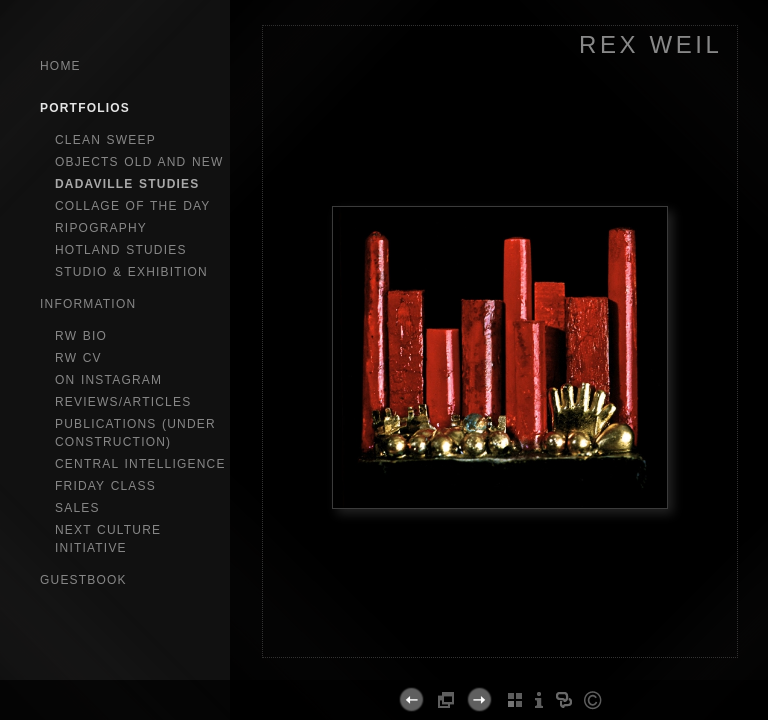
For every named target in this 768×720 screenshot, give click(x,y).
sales (77, 508)
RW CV (78, 358)
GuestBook (83, 580)
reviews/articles (123, 402)
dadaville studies (127, 184)
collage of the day (133, 206)
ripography (101, 228)
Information (88, 304)
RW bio (81, 336)
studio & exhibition (131, 272)
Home (60, 66)
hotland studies (121, 250)
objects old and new (139, 162)
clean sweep (105, 140)
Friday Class (105, 486)
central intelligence (140, 464)
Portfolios (85, 108)
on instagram (108, 380)
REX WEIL (651, 44)
